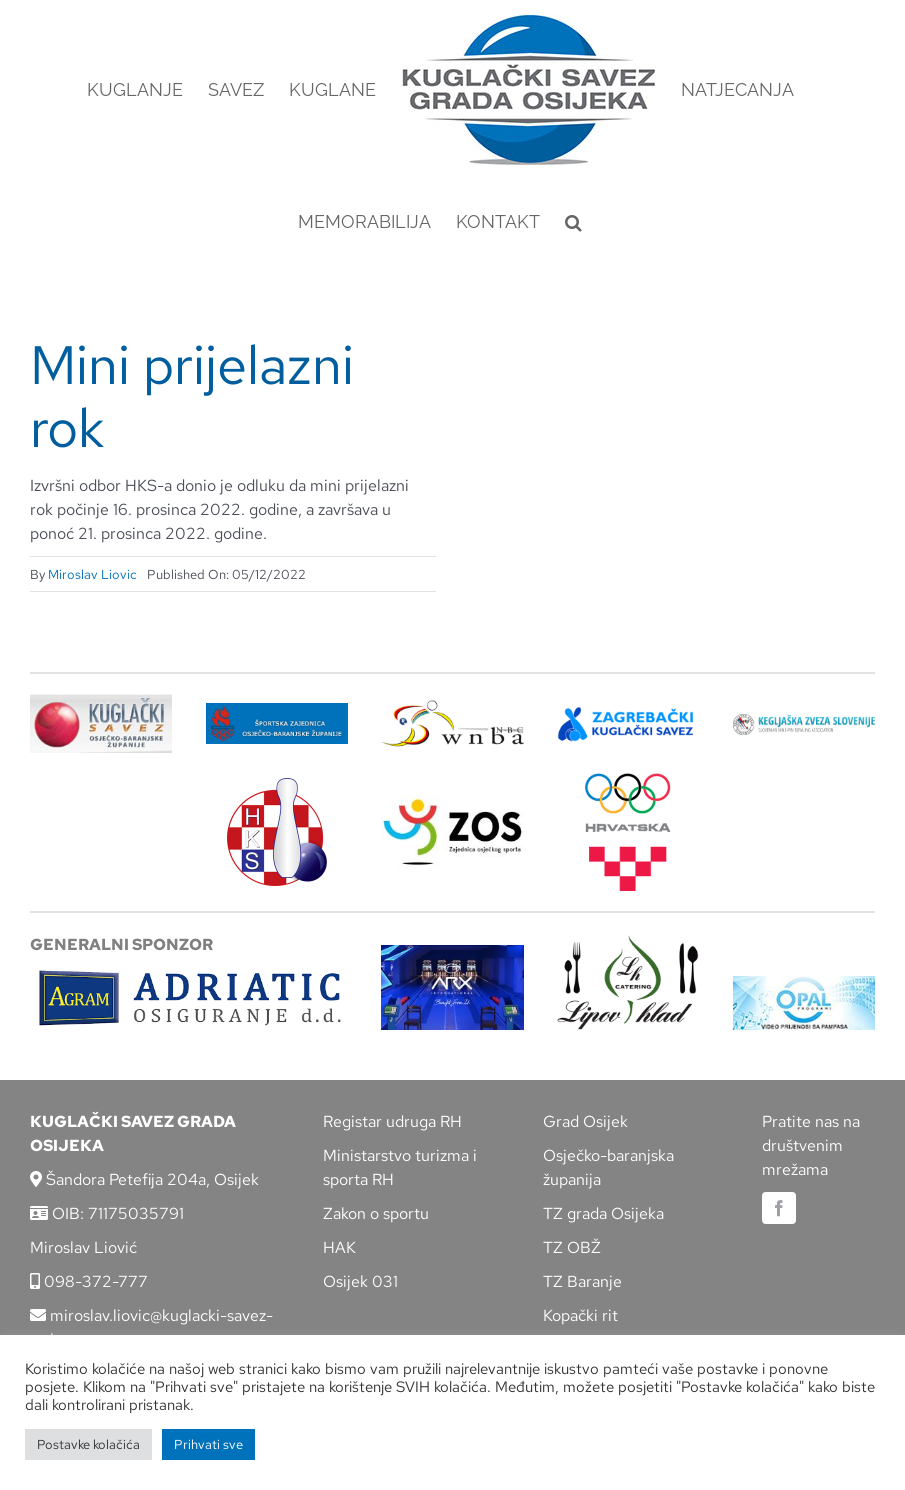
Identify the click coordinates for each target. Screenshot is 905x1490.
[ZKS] (628, 713)
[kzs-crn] (804, 721)
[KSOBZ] (101, 701)
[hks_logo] (277, 785)
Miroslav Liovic (92, 574)
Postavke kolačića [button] (88, 1444)
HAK (339, 1247)
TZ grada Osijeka (603, 1213)
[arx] (452, 952)
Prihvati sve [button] (208, 1444)
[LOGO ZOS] (452, 802)
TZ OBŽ (572, 1247)
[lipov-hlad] (628, 942)
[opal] (804, 983)
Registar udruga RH (392, 1121)
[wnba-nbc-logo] (452, 707)
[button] (573, 222)
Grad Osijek (585, 1121)
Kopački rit (580, 1315)
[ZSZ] (277, 710)
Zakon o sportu (376, 1213)
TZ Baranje (582, 1281)
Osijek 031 (360, 1281)
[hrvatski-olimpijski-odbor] (628, 780)
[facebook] (779, 1208)
